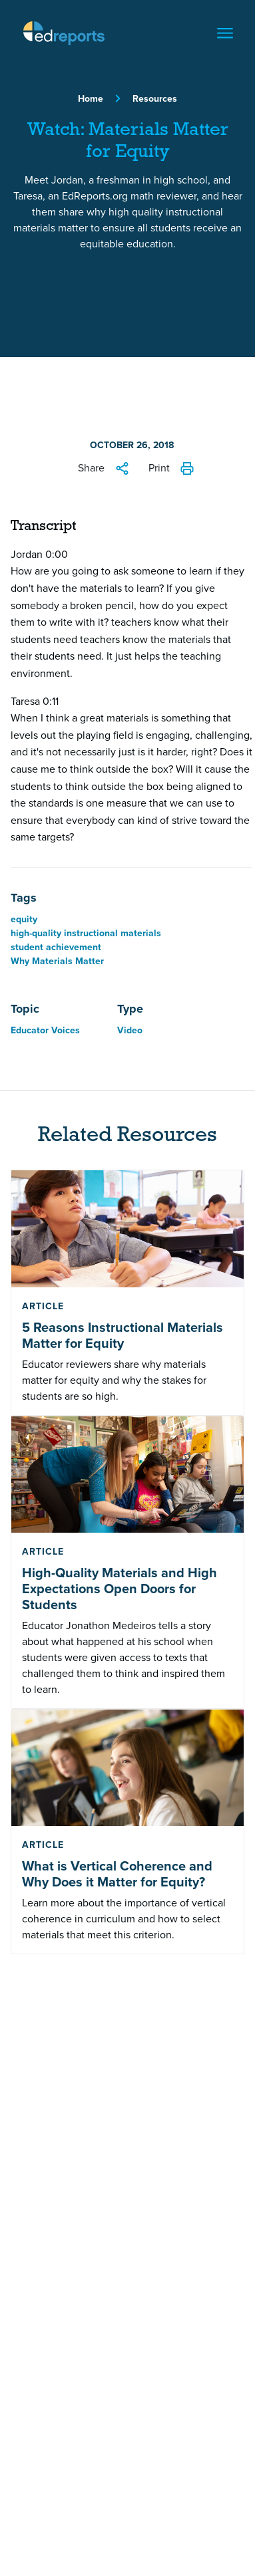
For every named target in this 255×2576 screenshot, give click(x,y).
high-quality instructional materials (86, 933)
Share (91, 467)
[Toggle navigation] (225, 33)
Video (129, 1030)
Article (43, 1306)
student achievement (56, 947)
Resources (154, 99)
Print (159, 467)
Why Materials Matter (57, 961)
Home (90, 99)
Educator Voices (45, 1030)
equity (24, 919)
